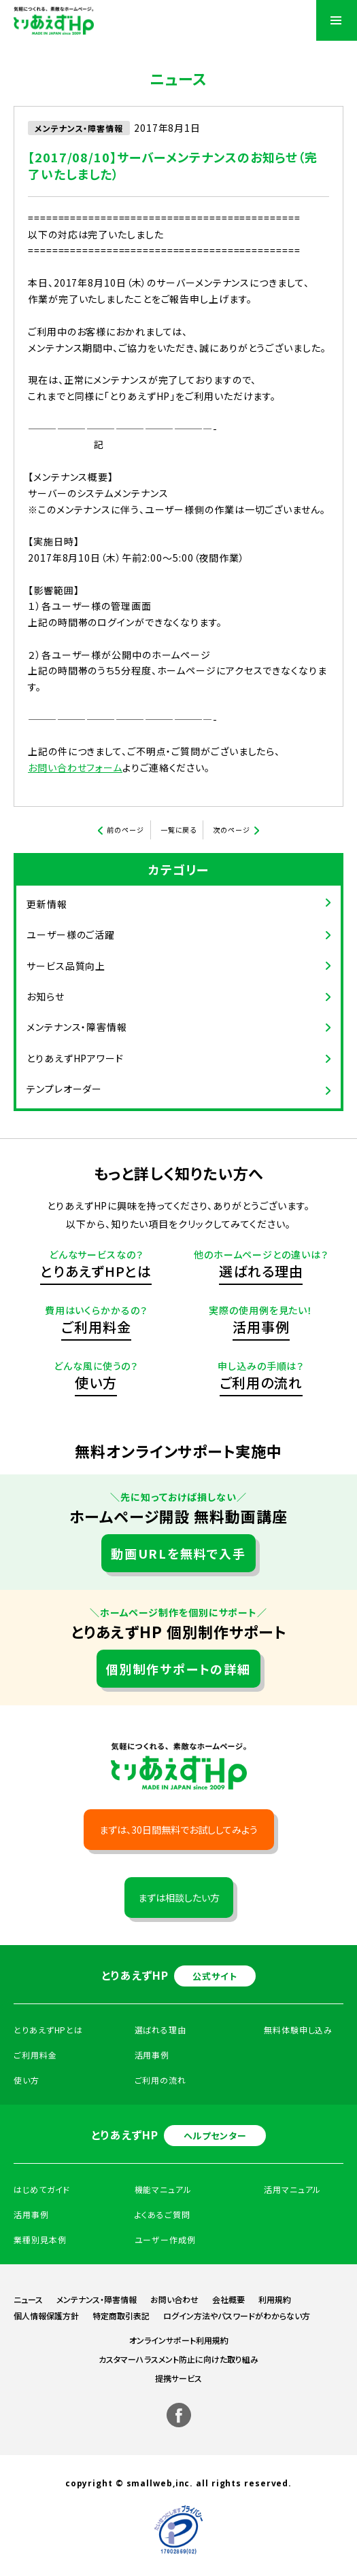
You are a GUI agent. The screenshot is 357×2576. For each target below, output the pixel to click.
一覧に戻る (178, 829)
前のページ (125, 829)
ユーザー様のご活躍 (71, 934)
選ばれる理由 (261, 1271)
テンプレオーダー (64, 1088)
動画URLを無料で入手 (178, 1553)
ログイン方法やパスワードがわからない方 (236, 2315)
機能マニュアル (163, 2189)
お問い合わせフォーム (75, 767)
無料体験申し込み (298, 2029)
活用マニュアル (292, 2189)
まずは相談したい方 (179, 1897)
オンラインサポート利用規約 (178, 2340)
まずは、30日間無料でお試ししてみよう (178, 1829)
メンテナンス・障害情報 (77, 1027)
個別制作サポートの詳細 (178, 1668)
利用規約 (274, 2299)
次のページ (231, 829)
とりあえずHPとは (96, 1271)
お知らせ (46, 996)
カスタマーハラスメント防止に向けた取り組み (178, 2359)
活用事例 (261, 1327)
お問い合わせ (174, 2299)
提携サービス (178, 2378)
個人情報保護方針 (46, 2315)
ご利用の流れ (261, 1382)
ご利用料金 (96, 1327)
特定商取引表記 (121, 2315)
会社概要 (228, 2299)
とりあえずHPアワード (75, 1058)
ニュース (28, 2299)
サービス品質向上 (66, 966)
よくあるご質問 (162, 2214)
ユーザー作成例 (165, 2239)
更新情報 (47, 904)
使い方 (96, 1382)
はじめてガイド (42, 2189)
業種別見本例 (40, 2239)
